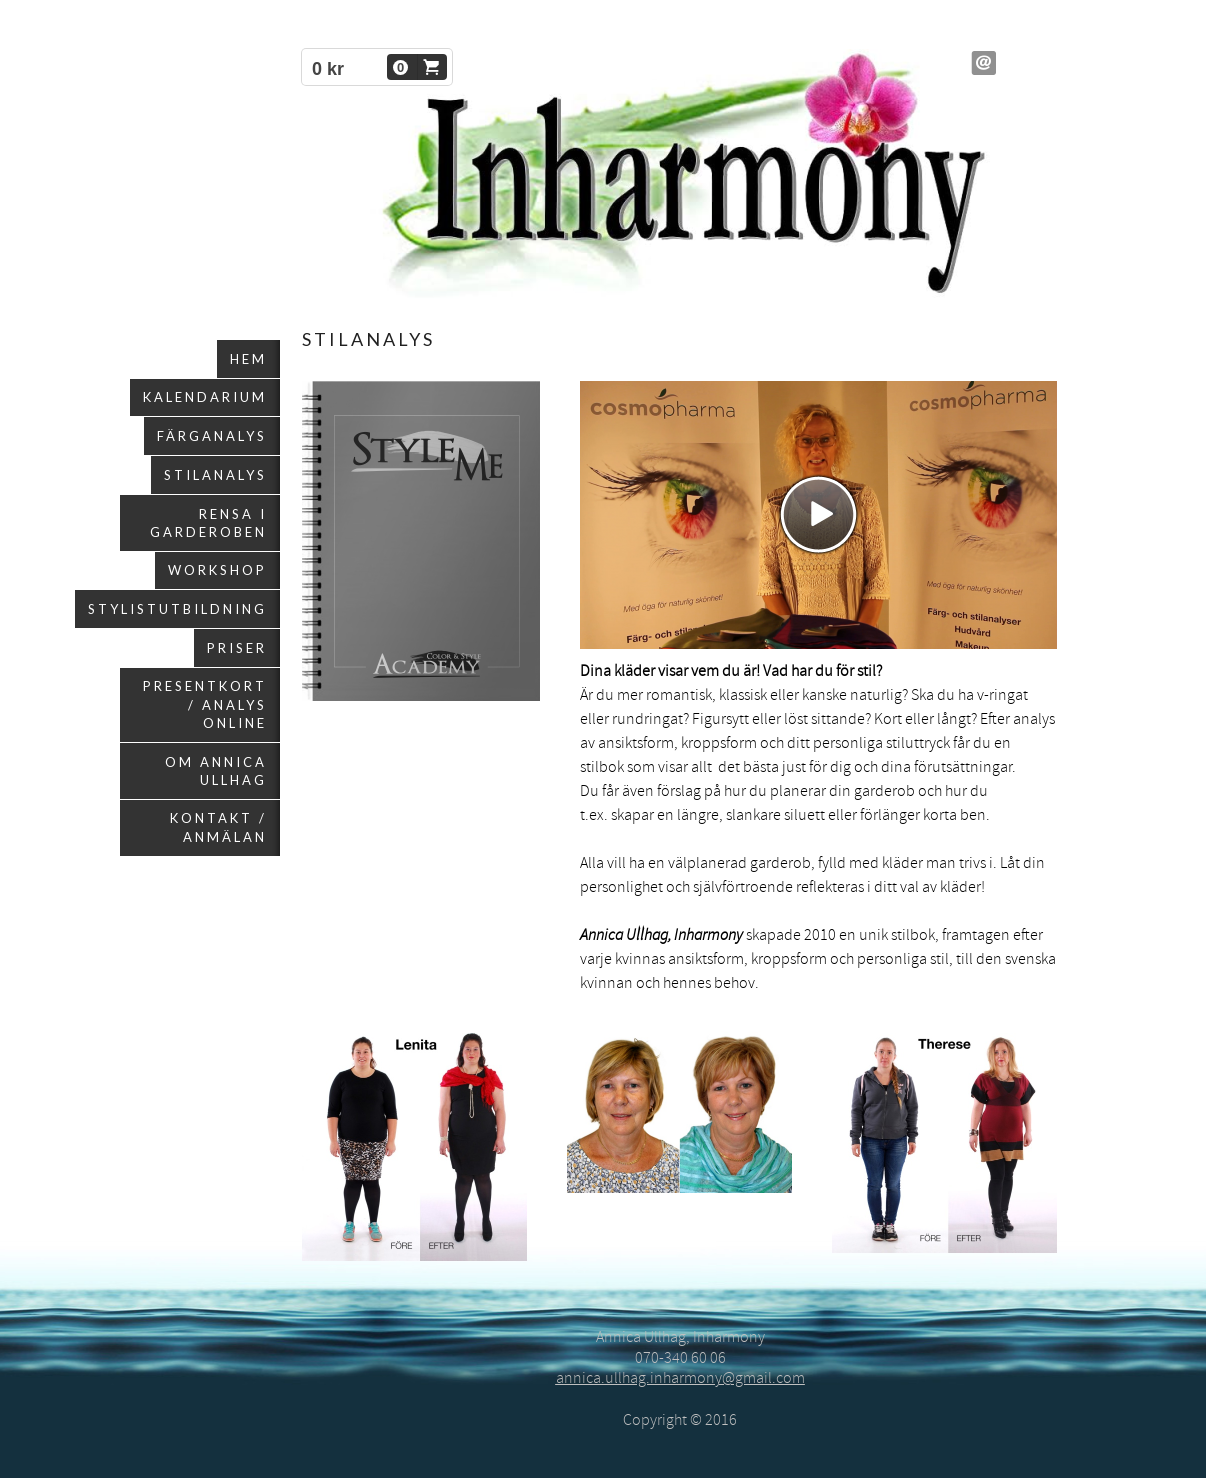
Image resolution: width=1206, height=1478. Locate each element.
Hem (248, 359)
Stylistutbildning (177, 609)
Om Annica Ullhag (216, 771)
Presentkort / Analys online (205, 704)
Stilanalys (215, 475)
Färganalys (212, 436)
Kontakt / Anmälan (218, 827)
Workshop (217, 570)
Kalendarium (205, 397)
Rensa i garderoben (208, 523)
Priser (237, 648)
